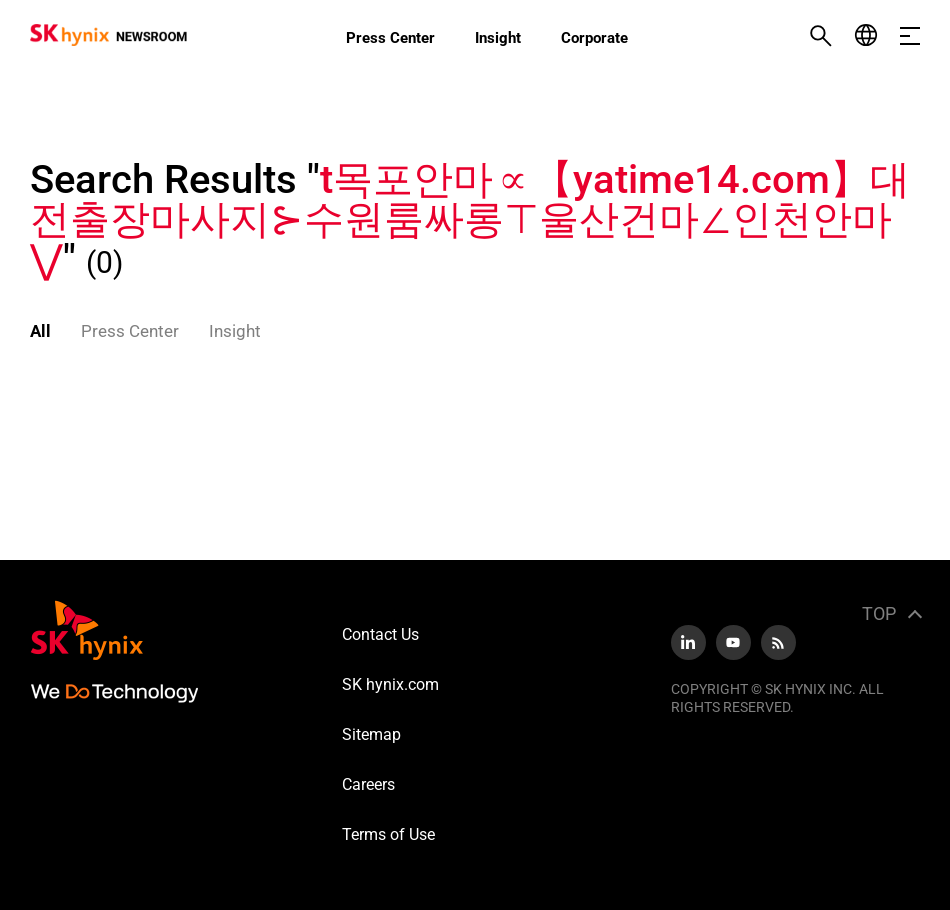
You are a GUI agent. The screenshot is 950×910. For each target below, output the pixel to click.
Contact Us (380, 634)
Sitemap (371, 734)
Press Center (390, 38)
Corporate (594, 38)
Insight (498, 38)
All (40, 331)
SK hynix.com (390, 684)
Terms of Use (388, 834)
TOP (879, 613)
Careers (368, 784)
